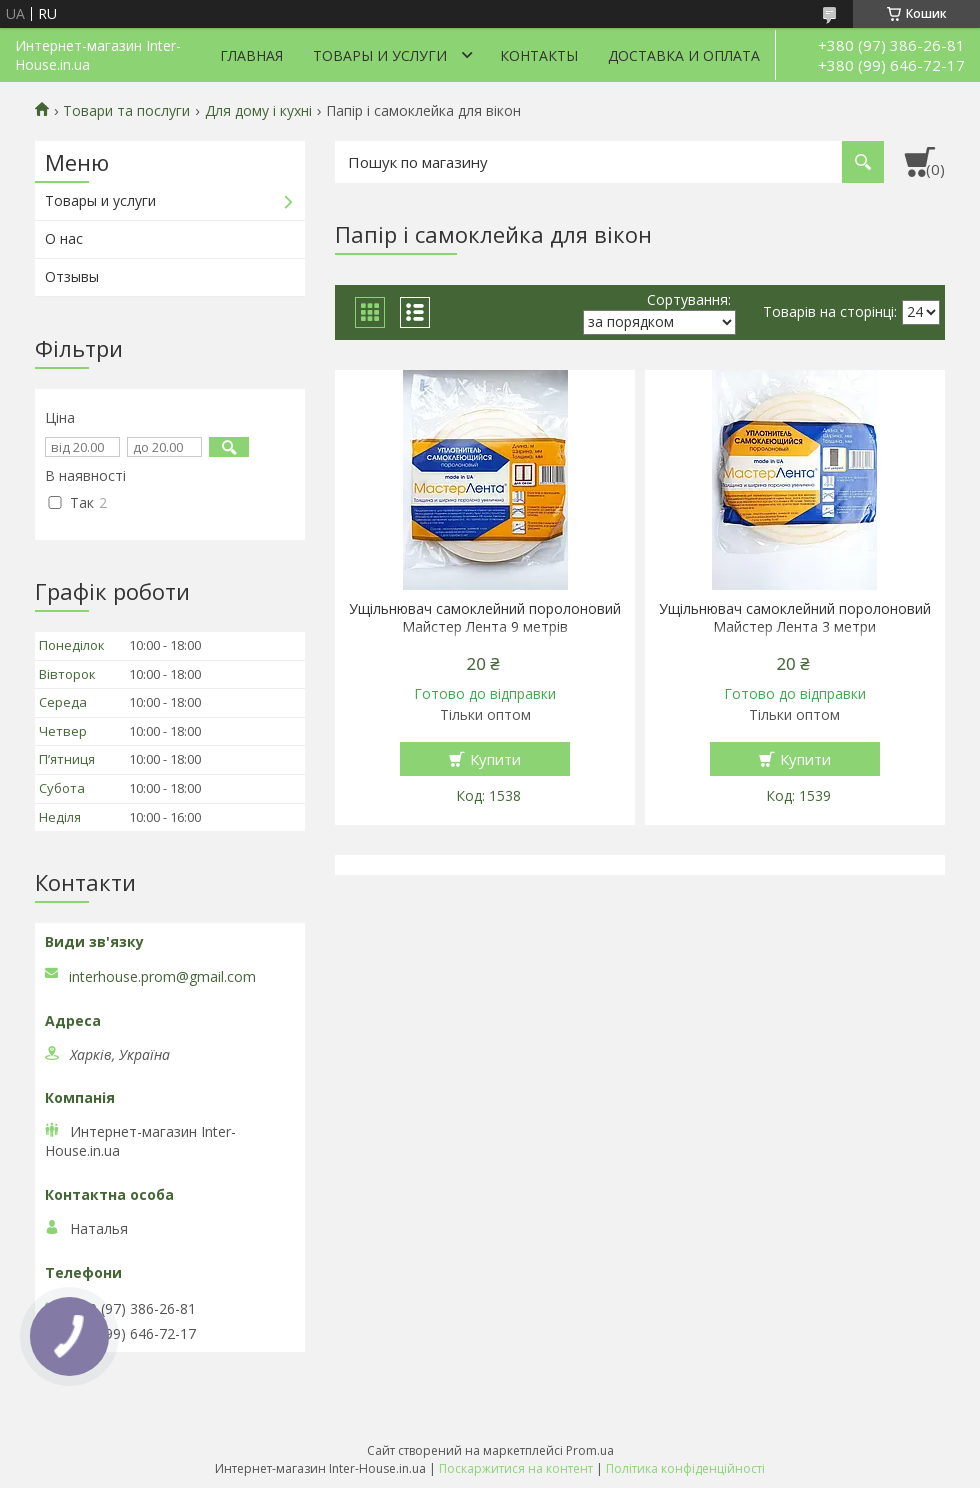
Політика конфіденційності (685, 1468)
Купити (495, 759)
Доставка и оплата (684, 55)
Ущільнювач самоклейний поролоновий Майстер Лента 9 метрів (485, 618)
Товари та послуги (126, 111)
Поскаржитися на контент (516, 1468)
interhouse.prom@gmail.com (162, 977)
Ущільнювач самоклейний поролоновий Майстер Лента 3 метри (795, 618)
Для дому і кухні (258, 111)
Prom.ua (590, 1450)
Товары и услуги (380, 55)
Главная (251, 55)
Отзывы (72, 276)
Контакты (539, 55)
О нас (64, 238)
